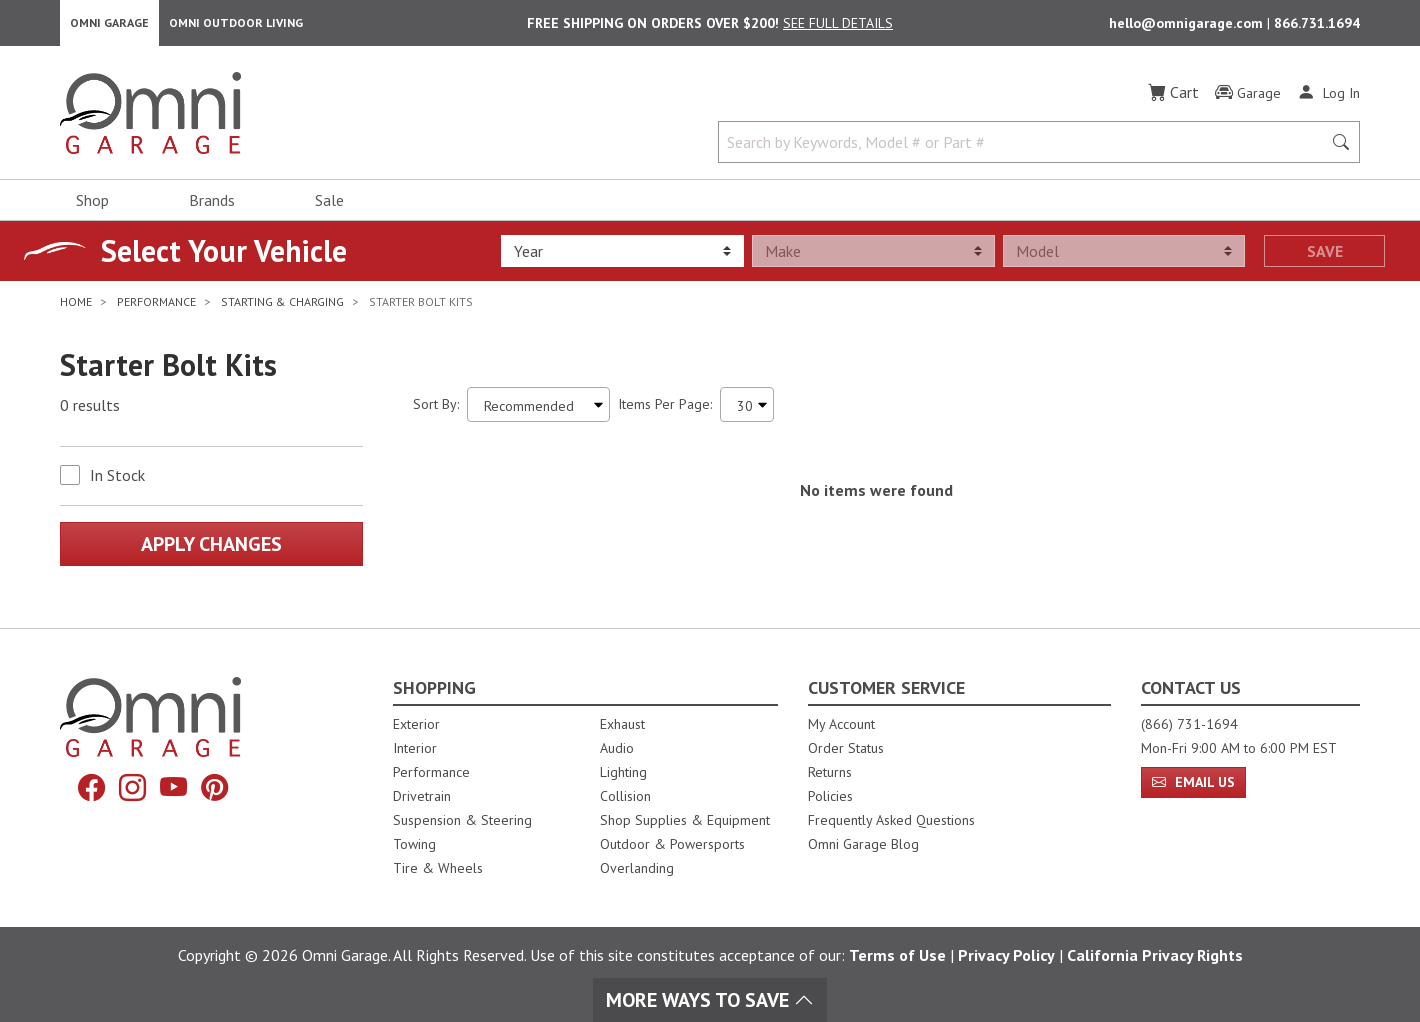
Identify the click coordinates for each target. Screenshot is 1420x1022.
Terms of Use (897, 955)
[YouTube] (175, 788)
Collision (625, 796)
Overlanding (637, 868)
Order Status (846, 748)
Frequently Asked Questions (891, 820)
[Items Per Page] (747, 410)
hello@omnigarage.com (1188, 26)
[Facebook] (87, 788)
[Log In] (1328, 98)
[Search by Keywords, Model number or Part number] (1026, 148)
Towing (414, 844)
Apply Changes (211, 550)
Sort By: (436, 410)
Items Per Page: (665, 410)
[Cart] (1173, 98)
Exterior (416, 724)
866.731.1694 (1317, 26)
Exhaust (622, 724)
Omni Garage (109, 25)
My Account (841, 724)
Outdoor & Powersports (672, 844)
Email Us (1193, 782)
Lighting (623, 772)
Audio (617, 748)
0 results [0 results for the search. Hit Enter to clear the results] (90, 411)
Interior (415, 748)
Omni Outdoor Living (236, 25)
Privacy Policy (1006, 955)
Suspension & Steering (462, 820)
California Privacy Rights (1155, 955)
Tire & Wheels (438, 868)
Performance (431, 772)
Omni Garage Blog (863, 844)
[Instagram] (131, 788)
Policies (830, 796)
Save (1325, 257)
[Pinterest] (219, 788)
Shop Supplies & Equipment (685, 820)
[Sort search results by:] (538, 410)
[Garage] (1248, 99)
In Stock (117, 481)
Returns (830, 772)
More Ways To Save (710, 1000)
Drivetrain (422, 796)
